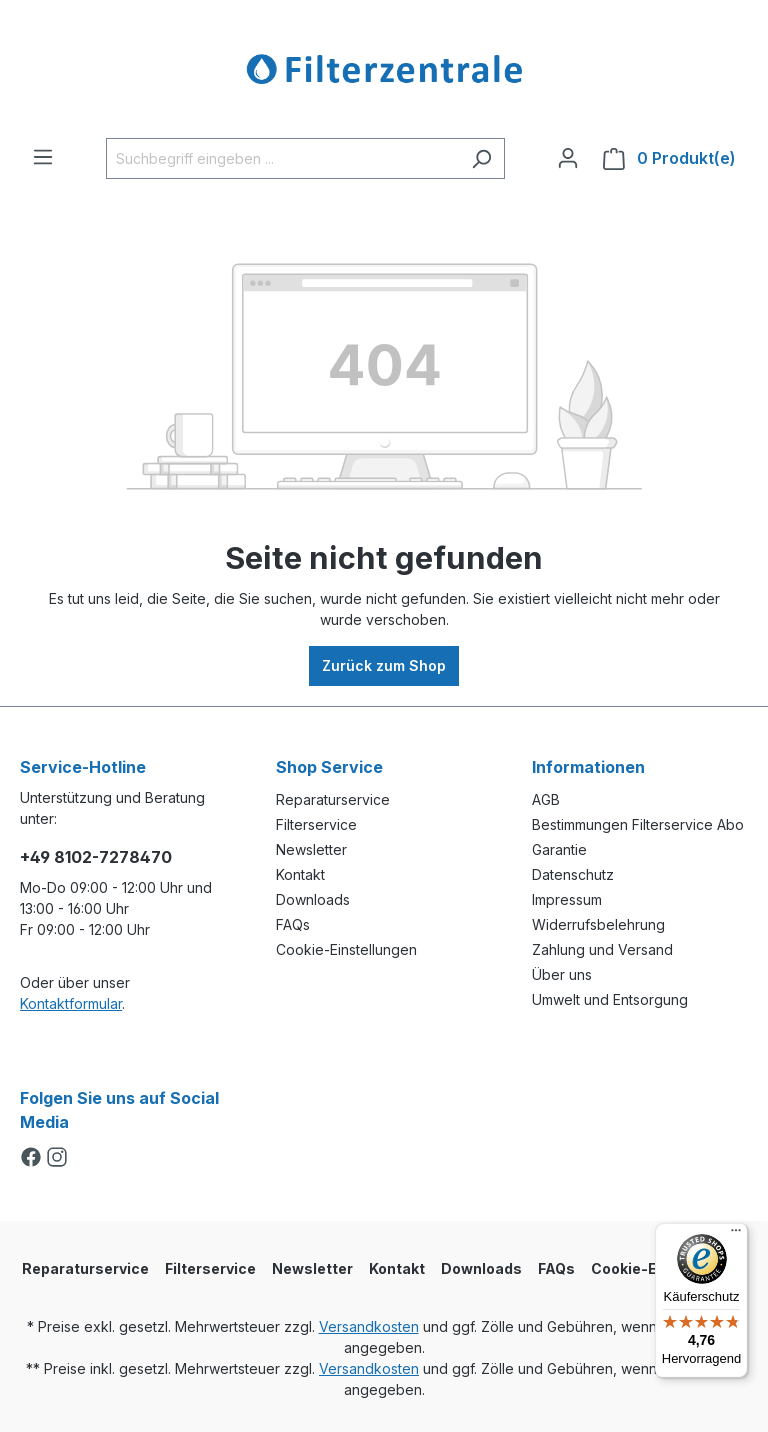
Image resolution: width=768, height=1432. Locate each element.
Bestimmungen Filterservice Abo (638, 824)
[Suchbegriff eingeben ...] (282, 158)
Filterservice (316, 824)
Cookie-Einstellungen (346, 949)
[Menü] (43, 157)
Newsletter (311, 849)
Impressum (567, 899)
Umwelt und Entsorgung (610, 999)
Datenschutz (573, 874)
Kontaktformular (71, 1003)
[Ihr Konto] (568, 158)
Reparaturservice (333, 799)
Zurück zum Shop (384, 665)
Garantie (559, 849)
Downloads (313, 899)
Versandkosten (369, 1326)
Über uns (562, 974)
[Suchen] (481, 158)
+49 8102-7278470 (96, 857)
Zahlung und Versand (602, 949)
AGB (546, 799)
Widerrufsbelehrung (598, 924)
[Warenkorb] (669, 158)
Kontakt (300, 874)
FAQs (293, 924)
